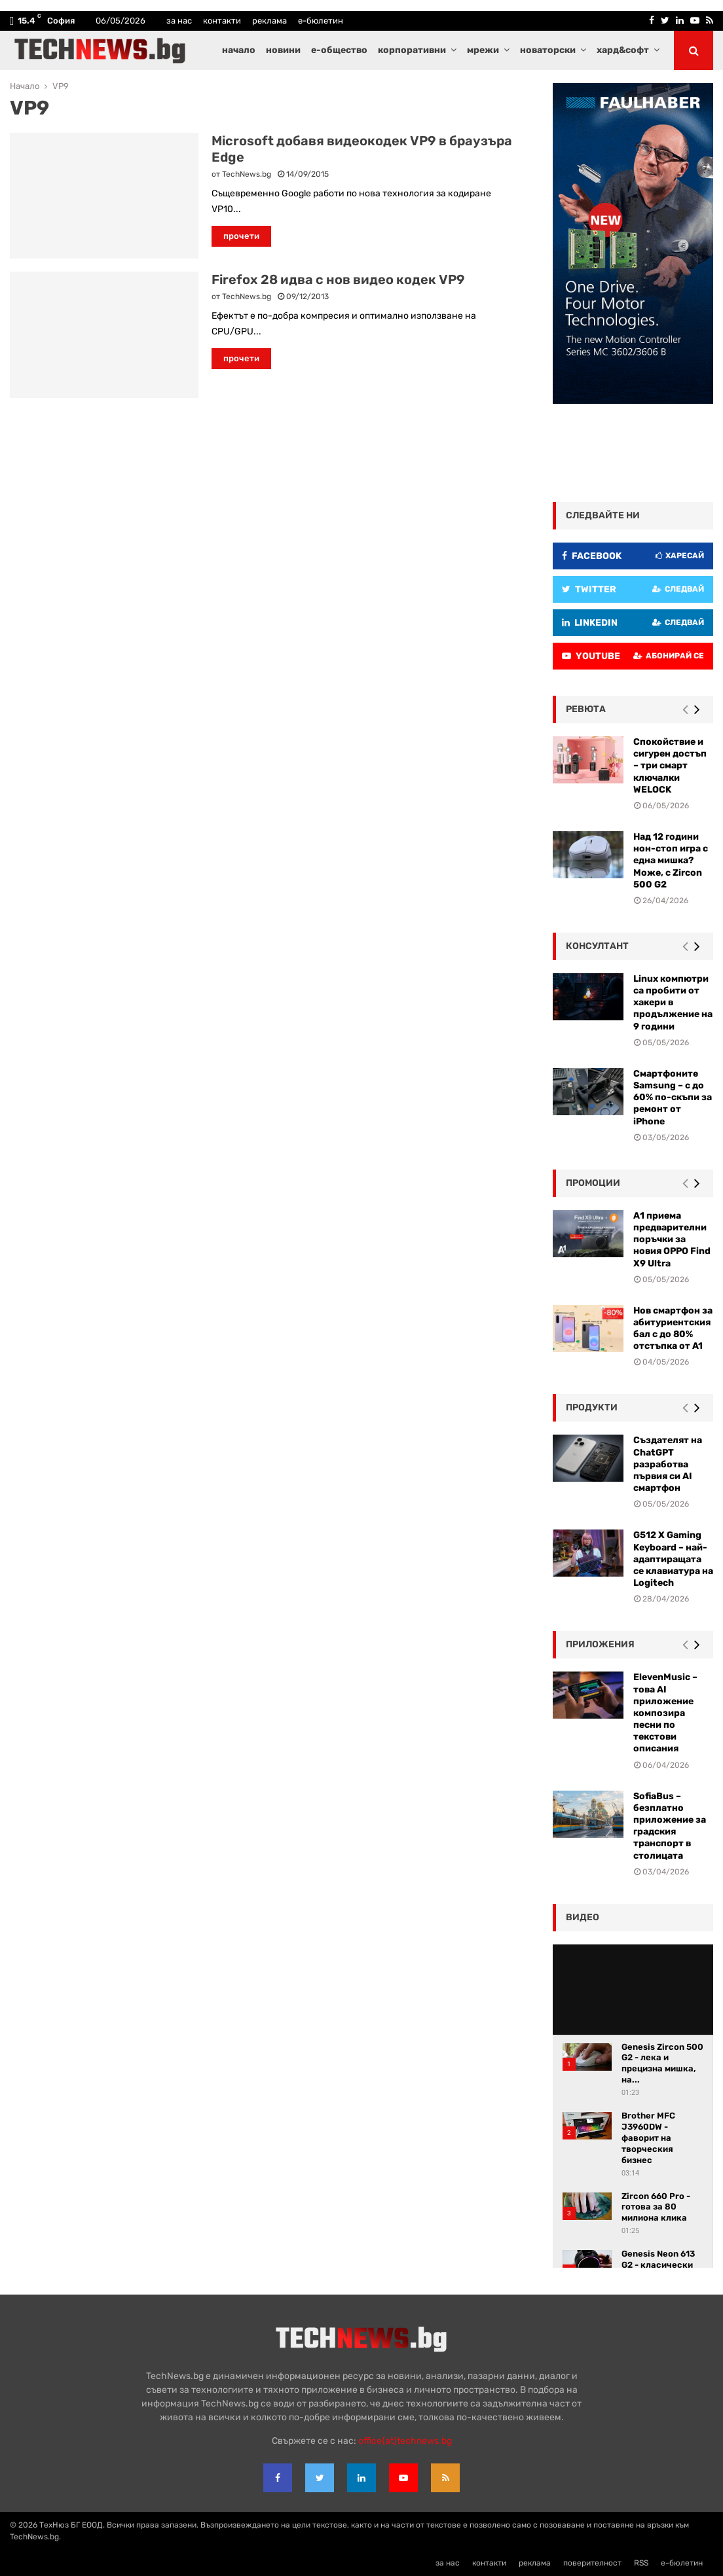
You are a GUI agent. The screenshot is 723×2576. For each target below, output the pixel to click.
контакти (222, 21)
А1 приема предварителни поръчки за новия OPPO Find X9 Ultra (672, 1239)
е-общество (339, 50)
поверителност (592, 2562)
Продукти (592, 1407)
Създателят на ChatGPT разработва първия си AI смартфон (667, 1464)
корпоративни (412, 50)
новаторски (548, 50)
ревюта (586, 709)
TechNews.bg (246, 174)
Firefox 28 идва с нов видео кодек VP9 (338, 279)
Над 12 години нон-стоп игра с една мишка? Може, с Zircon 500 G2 (670, 860)
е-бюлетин (320, 21)
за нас (179, 21)
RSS (641, 2562)
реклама (269, 21)
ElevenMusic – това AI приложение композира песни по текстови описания (665, 1713)
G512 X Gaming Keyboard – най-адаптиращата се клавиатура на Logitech (673, 1559)
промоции (593, 1183)
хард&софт (623, 50)
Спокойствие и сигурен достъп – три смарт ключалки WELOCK (670, 765)
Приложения (600, 1644)
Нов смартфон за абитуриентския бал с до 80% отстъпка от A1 (673, 1328)
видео (582, 1917)
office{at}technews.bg (405, 2440)
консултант (597, 946)
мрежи (483, 50)
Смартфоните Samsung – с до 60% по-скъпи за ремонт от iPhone (672, 1097)
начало (238, 50)
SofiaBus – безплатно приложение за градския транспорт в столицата (669, 1826)
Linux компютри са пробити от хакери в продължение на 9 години (673, 1002)
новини (283, 50)
